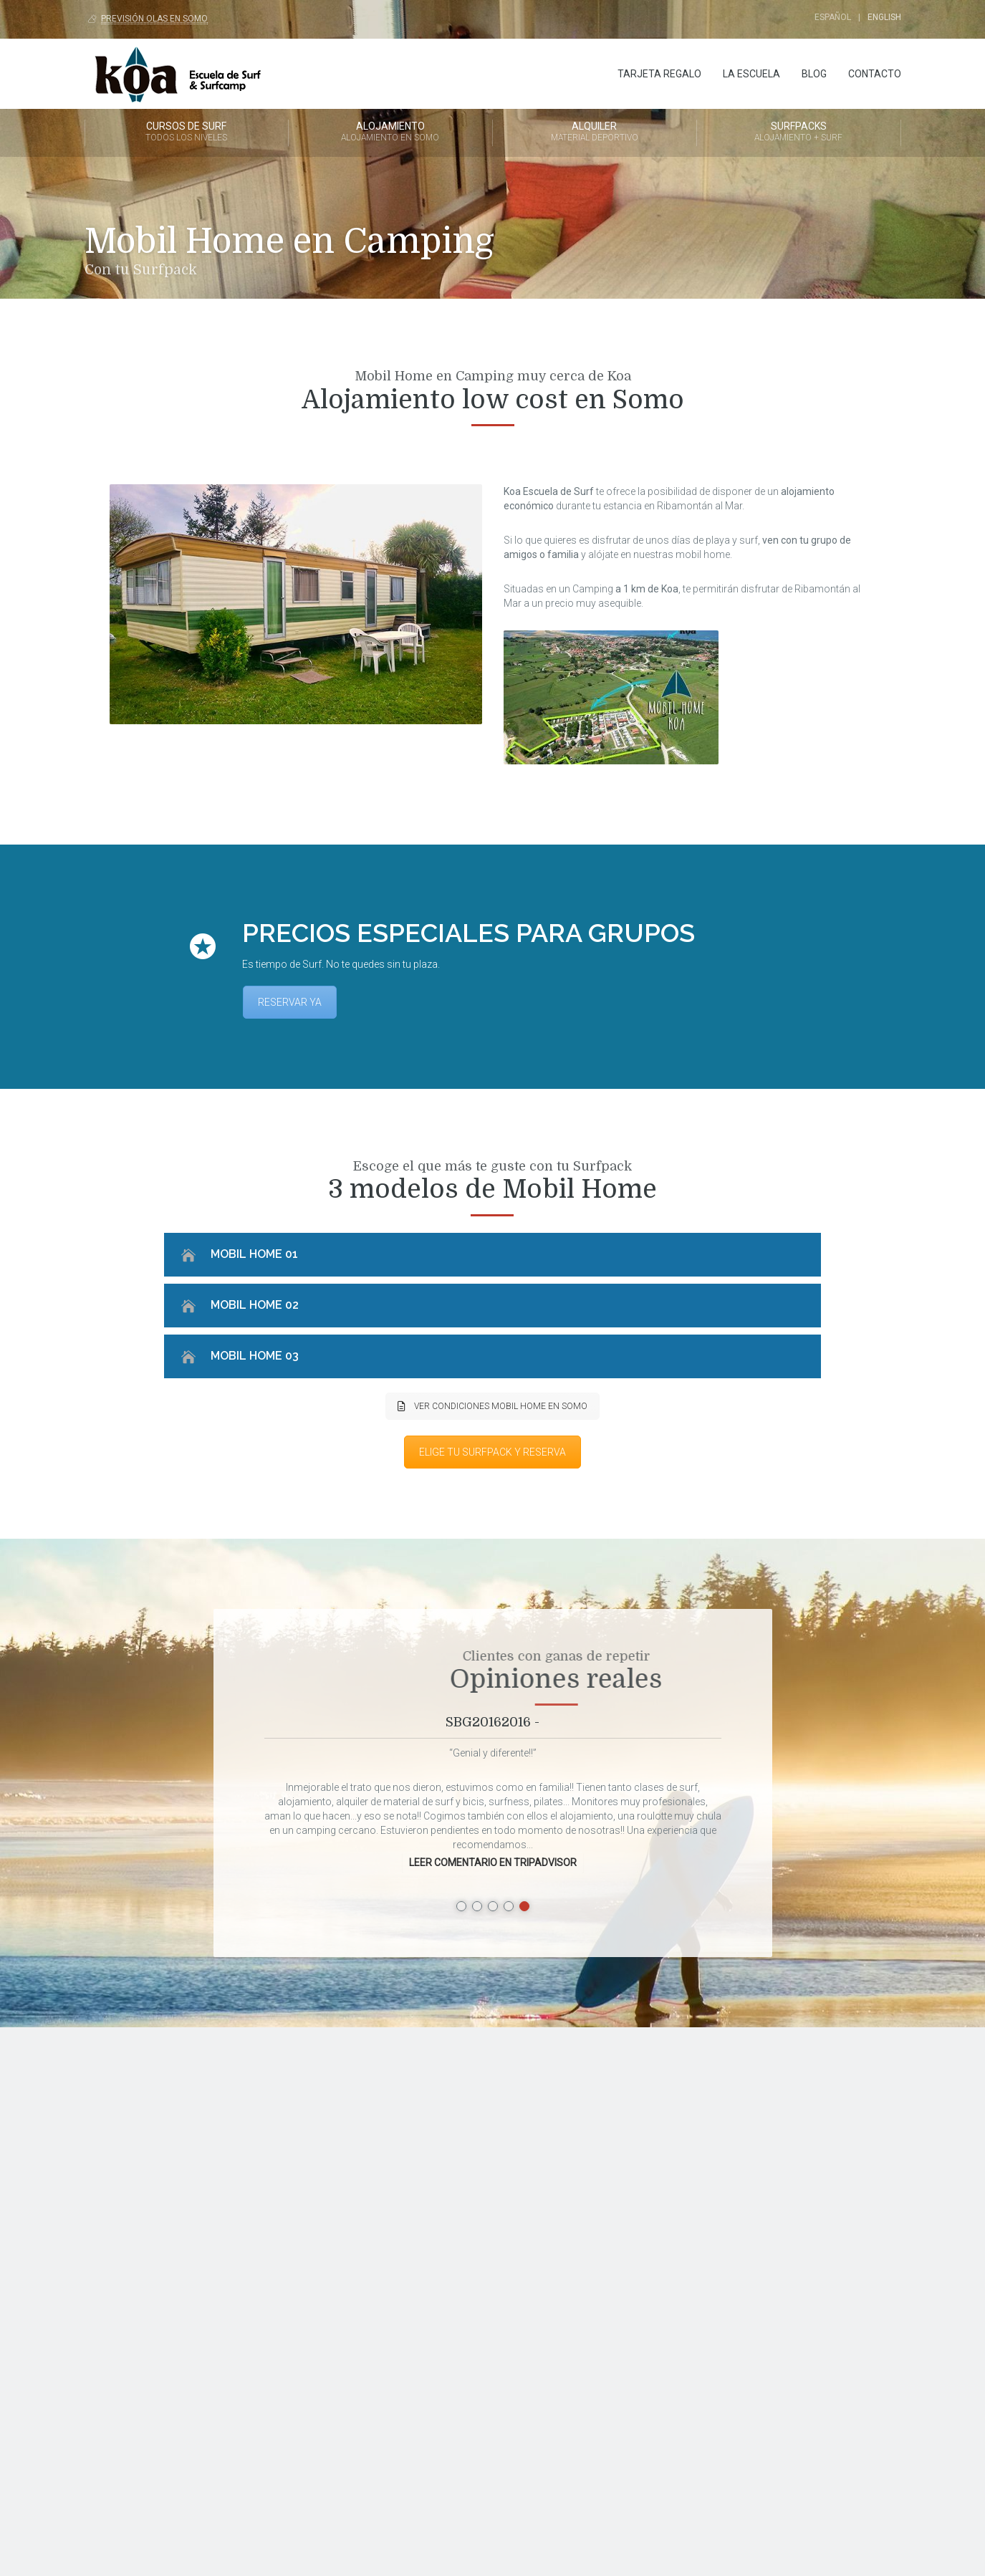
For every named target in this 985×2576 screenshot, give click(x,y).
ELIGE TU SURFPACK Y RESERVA (492, 1452)
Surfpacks (798, 132)
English (884, 17)
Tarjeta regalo (659, 74)
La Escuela (751, 74)
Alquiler (594, 132)
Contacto (874, 74)
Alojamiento (390, 132)
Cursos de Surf (186, 132)
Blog (814, 74)
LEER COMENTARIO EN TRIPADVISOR (493, 1862)
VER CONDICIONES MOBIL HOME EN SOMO (492, 1406)
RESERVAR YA (290, 1002)
